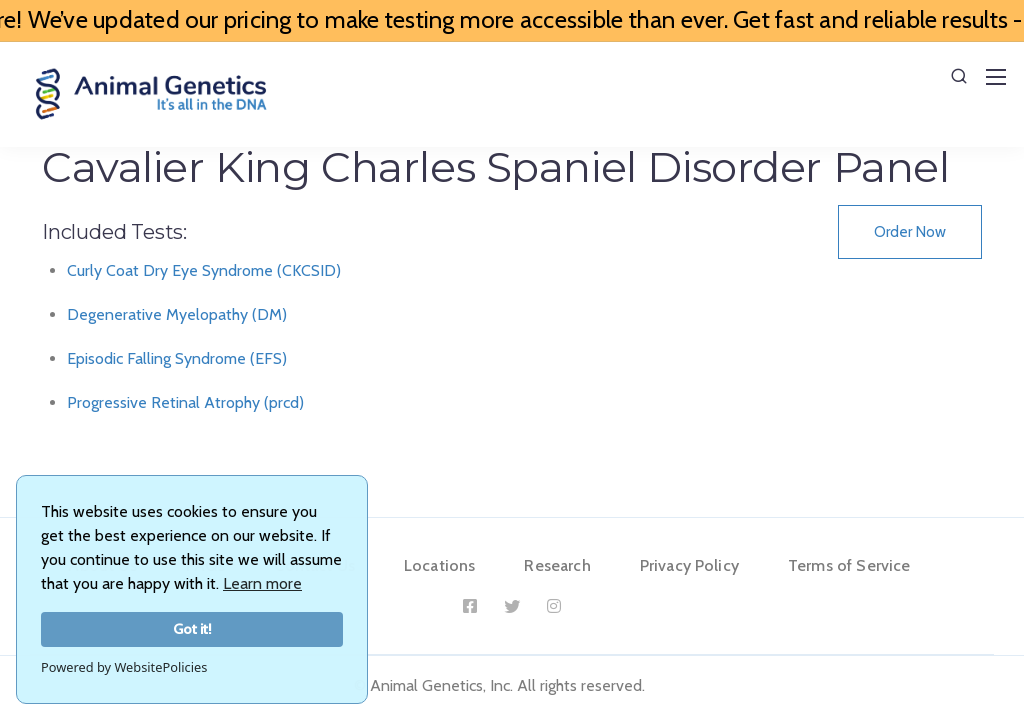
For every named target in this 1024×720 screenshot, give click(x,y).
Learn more (262, 583)
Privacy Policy (689, 565)
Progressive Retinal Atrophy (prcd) (185, 402)
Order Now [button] (910, 232)
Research (557, 565)
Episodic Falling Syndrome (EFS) (177, 358)
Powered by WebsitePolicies (124, 667)
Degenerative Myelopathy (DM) (177, 314)
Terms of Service (849, 565)
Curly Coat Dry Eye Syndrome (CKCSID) (204, 270)
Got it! (192, 629)
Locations (439, 565)
